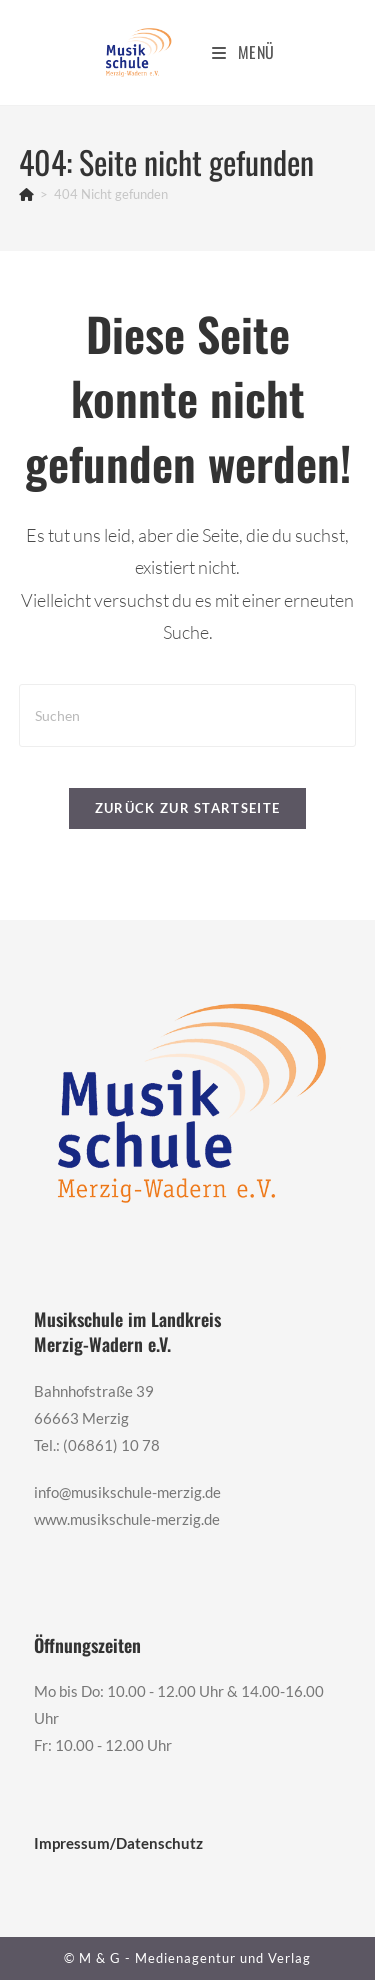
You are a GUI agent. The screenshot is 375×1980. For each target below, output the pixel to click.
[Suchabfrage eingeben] (188, 715)
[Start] (26, 194)
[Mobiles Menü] (243, 52)
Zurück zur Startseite (187, 808)
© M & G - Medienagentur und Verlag (187, 1958)
